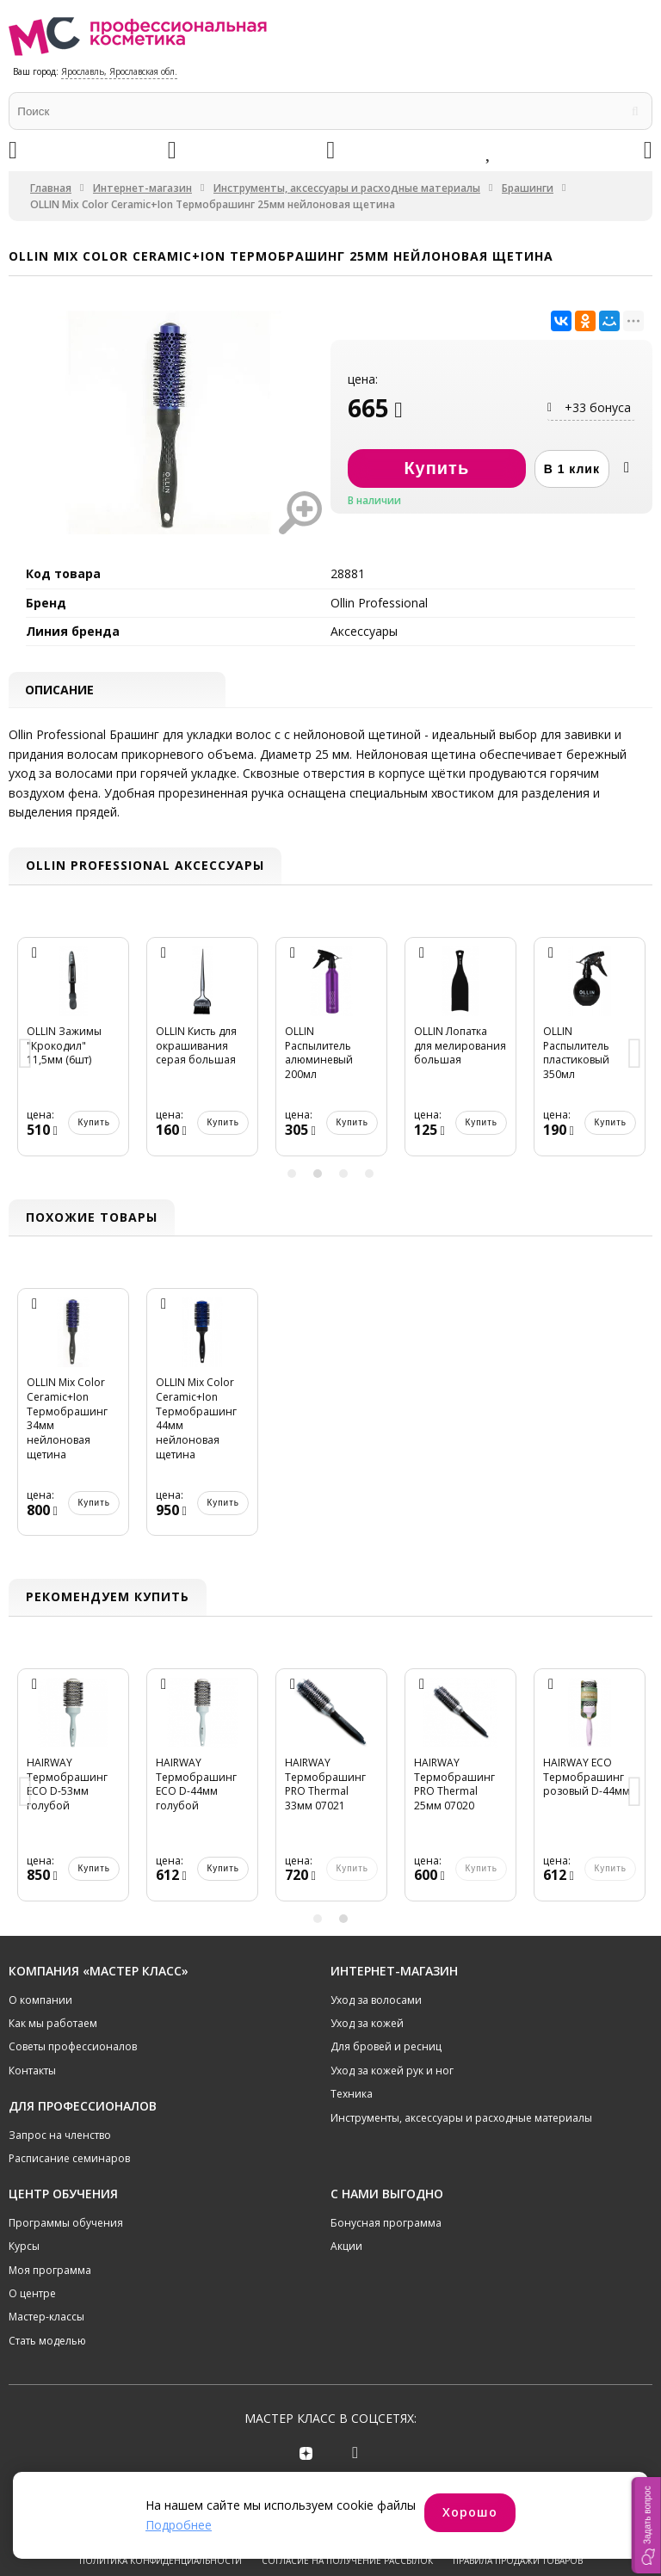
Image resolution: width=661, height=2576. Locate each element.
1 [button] (291, 1174)
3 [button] (343, 1174)
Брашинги (527, 188)
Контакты (32, 2071)
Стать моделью (47, 2341)
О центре (32, 2294)
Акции (346, 2247)
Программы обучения (66, 2223)
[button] (646, 2525)
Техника (351, 2095)
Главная (50, 188)
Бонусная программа (386, 2223)
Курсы (24, 2247)
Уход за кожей (367, 2024)
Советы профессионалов (73, 2048)
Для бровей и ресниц (386, 2048)
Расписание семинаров (69, 2159)
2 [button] (317, 1174)
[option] (73, 1056)
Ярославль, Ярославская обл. (119, 71)
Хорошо (469, 2512)
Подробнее (178, 2525)
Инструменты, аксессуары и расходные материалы (346, 188)
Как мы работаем (53, 2024)
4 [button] (369, 1174)
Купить (93, 1124)
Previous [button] (25, 1056)
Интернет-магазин (142, 188)
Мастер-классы (46, 2318)
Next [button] (635, 1056)
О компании (40, 2001)
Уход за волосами (376, 2001)
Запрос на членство (60, 2136)
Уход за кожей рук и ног (392, 2071)
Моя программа (50, 2271)
